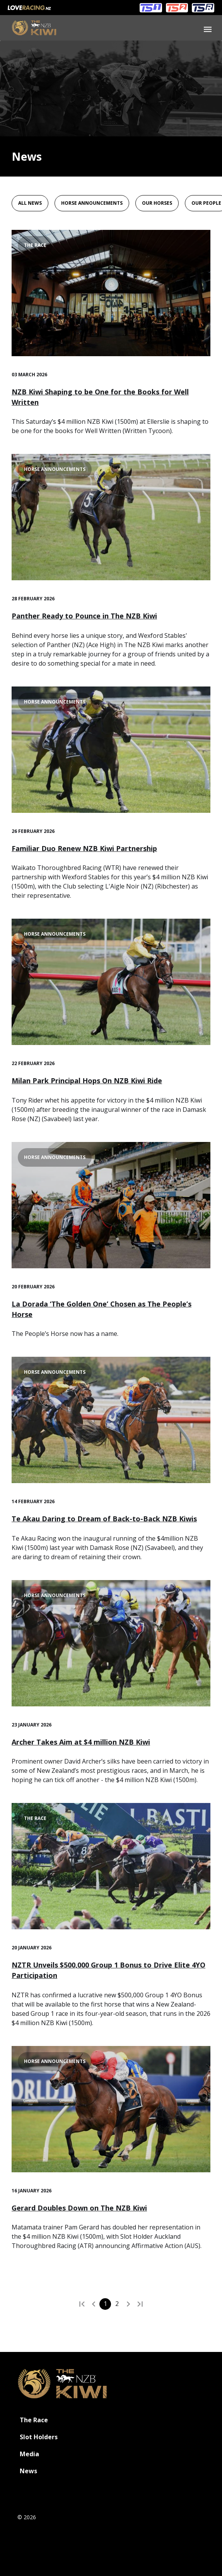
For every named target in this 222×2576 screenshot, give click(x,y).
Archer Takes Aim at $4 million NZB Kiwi (81, 1742)
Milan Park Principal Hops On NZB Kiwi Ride (87, 1080)
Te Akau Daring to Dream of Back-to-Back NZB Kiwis (104, 1518)
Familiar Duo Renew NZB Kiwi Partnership (84, 848)
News (28, 2471)
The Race (34, 2420)
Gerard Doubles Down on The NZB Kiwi (79, 2207)
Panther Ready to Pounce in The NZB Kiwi (84, 615)
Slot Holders (39, 2437)
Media (29, 2454)
